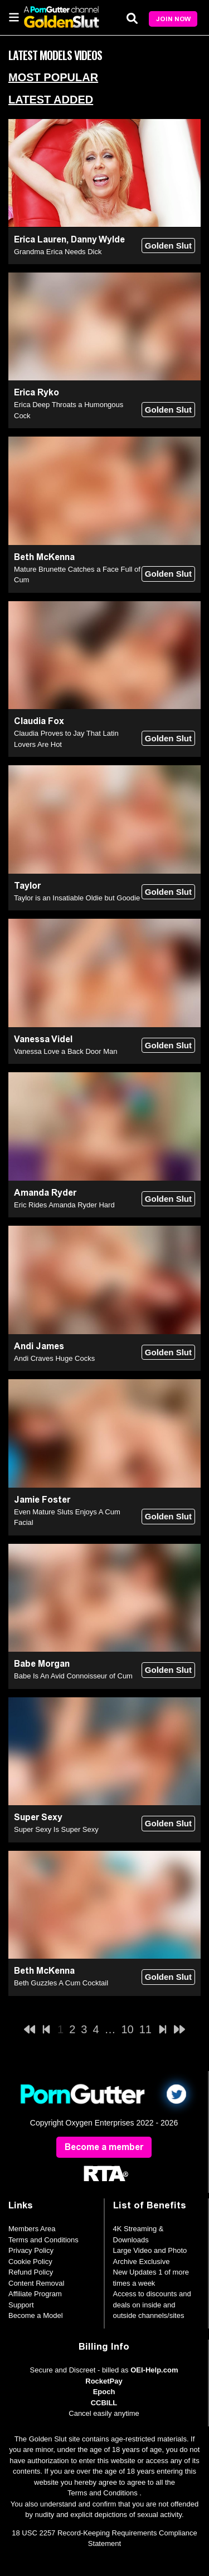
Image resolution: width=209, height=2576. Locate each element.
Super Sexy (38, 1817)
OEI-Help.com (154, 2370)
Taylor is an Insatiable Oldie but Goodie (77, 898)
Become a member (104, 2147)
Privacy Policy (31, 2250)
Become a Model (35, 2315)
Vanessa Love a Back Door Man (65, 1051)
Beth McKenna (44, 557)
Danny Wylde (98, 239)
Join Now (173, 19)
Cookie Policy (30, 2261)
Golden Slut (168, 245)
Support (21, 2305)
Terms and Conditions (43, 2240)
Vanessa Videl (43, 1039)
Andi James (39, 1346)
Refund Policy (30, 2272)
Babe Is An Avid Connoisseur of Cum (73, 1676)
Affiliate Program (35, 2294)
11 (145, 2029)
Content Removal (36, 2283)
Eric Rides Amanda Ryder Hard (64, 1205)
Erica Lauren (40, 239)
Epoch (104, 2391)
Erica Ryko (36, 392)
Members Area (32, 2229)
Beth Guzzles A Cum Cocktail (61, 1983)
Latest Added (50, 99)
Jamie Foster (42, 1499)
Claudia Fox (39, 721)
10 (127, 2029)
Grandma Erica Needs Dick (58, 251)
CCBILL (104, 2403)
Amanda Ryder (45, 1192)
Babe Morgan (42, 1663)
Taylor (27, 885)
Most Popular (53, 77)
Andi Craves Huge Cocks (54, 1358)
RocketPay (103, 2381)
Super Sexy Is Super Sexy (56, 1829)
